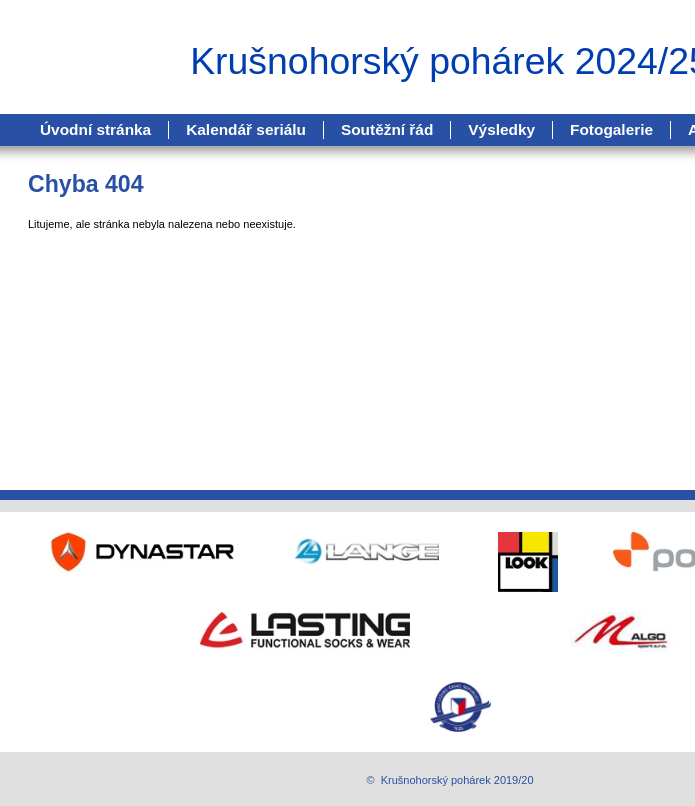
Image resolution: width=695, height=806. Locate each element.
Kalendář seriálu (246, 129)
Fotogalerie (611, 129)
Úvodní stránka (95, 129)
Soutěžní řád (387, 129)
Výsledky (501, 129)
